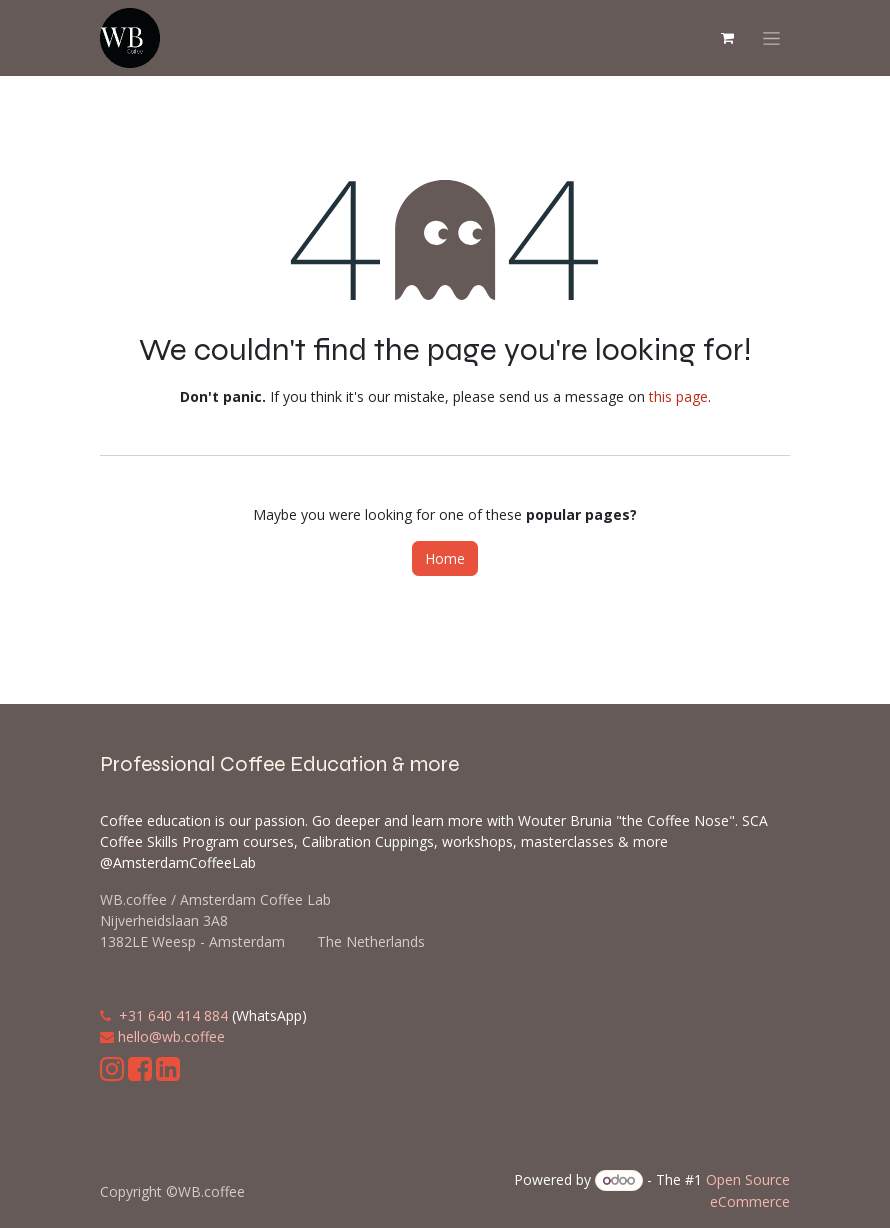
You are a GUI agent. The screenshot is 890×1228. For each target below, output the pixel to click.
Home (445, 558)
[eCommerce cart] (727, 38)
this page (678, 396)
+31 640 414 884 (173, 1015)
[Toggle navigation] (771, 38)
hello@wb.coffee (171, 1036)
